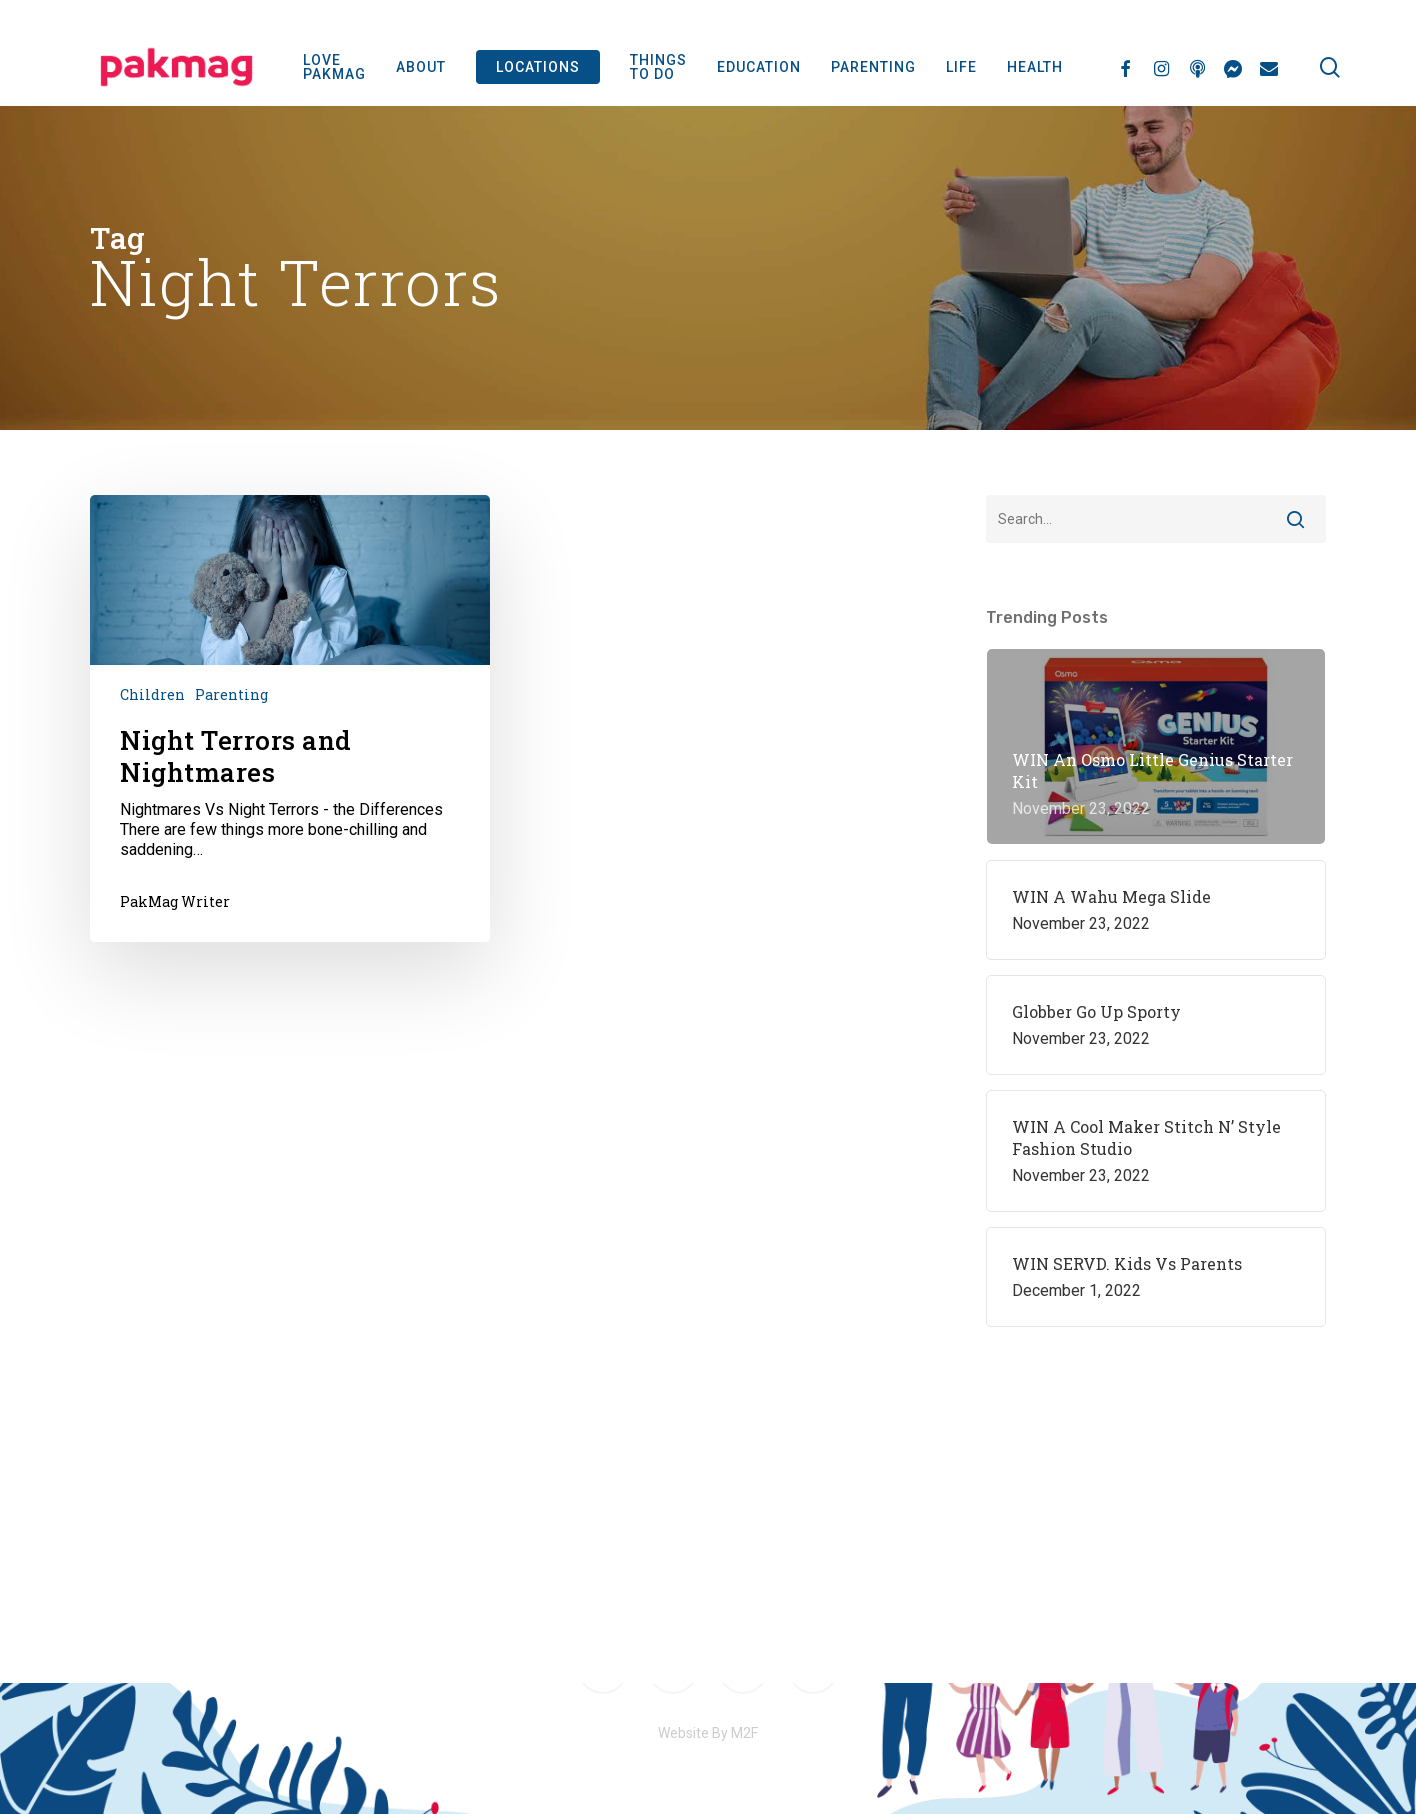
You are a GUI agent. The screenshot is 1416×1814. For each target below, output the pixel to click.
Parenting (231, 694)
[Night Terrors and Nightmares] (290, 718)
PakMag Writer (175, 901)
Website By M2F (708, 1733)
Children (152, 694)
